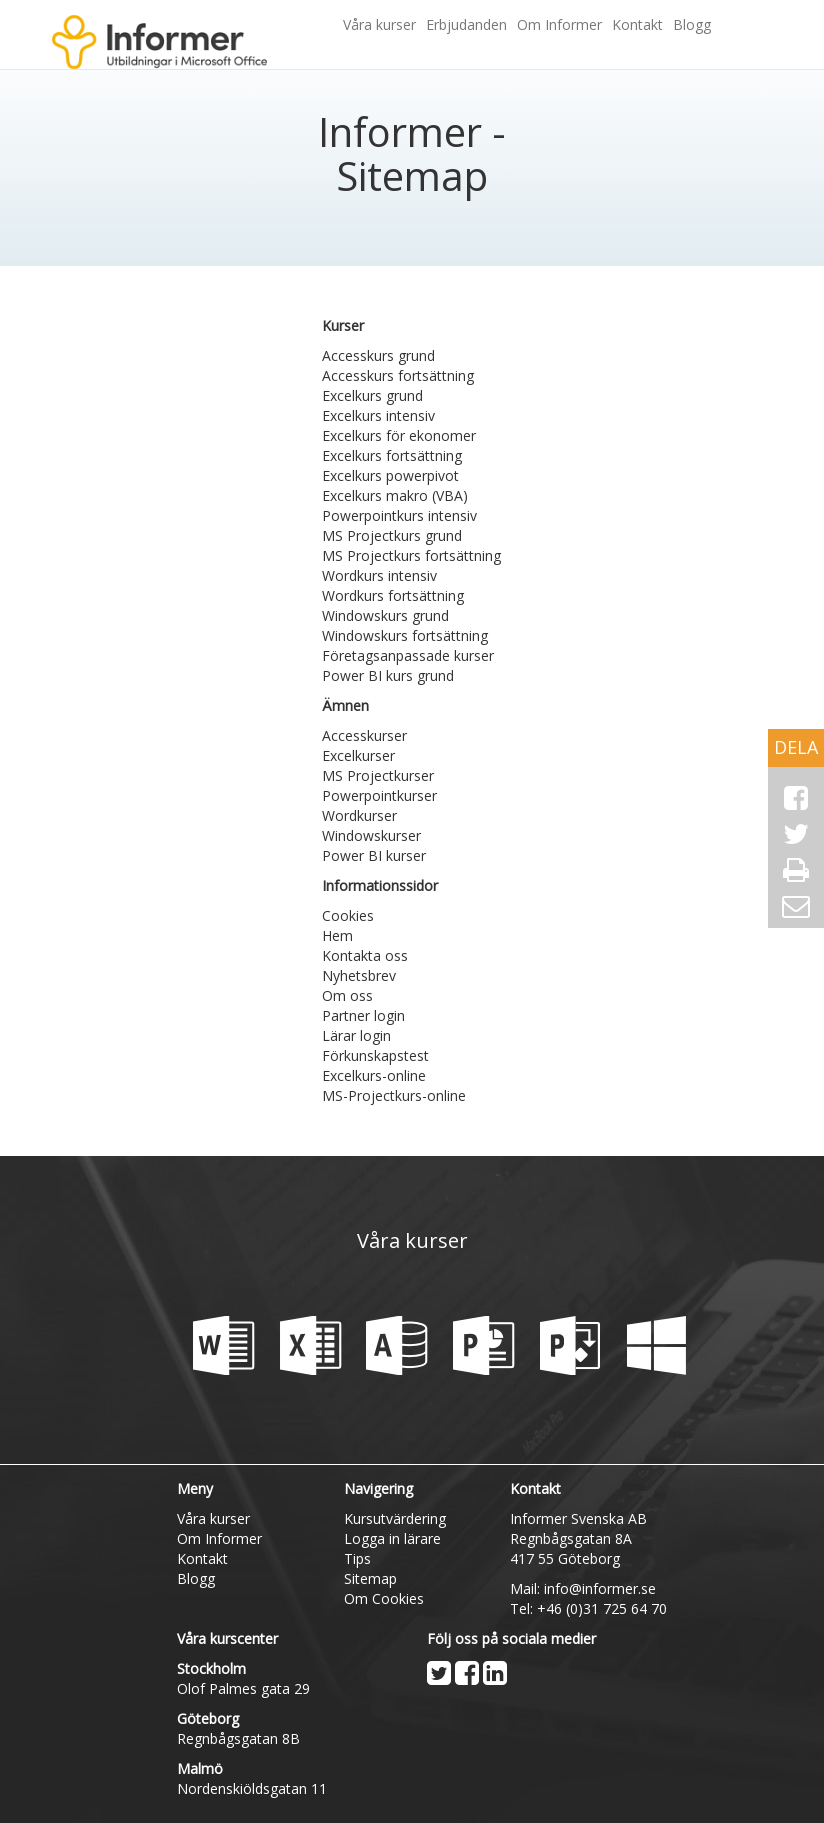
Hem (337, 935)
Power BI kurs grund (388, 675)
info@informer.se (600, 1588)
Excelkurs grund (372, 395)
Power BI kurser (374, 855)
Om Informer (559, 24)
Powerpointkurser (379, 795)
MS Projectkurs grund (392, 535)
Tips (357, 1558)
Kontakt (637, 24)
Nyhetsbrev (359, 975)
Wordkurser (359, 815)
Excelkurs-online (374, 1075)
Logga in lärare (392, 1538)
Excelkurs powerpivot (390, 475)
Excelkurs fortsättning (392, 455)
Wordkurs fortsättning (393, 595)
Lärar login (356, 1035)
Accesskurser (364, 735)
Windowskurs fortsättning (405, 635)
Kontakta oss (365, 955)
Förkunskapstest (375, 1055)
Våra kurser (379, 24)
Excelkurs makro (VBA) (395, 495)
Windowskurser (371, 835)
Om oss (347, 995)
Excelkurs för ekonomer (399, 435)
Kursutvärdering (395, 1518)
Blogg (692, 24)
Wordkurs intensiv (379, 575)
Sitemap (370, 1578)
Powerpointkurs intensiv (399, 515)
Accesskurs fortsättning (398, 375)
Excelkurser (358, 755)
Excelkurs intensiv (378, 415)
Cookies (348, 915)
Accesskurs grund (378, 355)
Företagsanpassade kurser (408, 655)
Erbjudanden (466, 24)
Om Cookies (384, 1598)
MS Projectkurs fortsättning (411, 555)
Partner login (363, 1015)
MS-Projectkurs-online (394, 1095)
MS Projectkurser (378, 775)
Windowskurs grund (385, 615)
